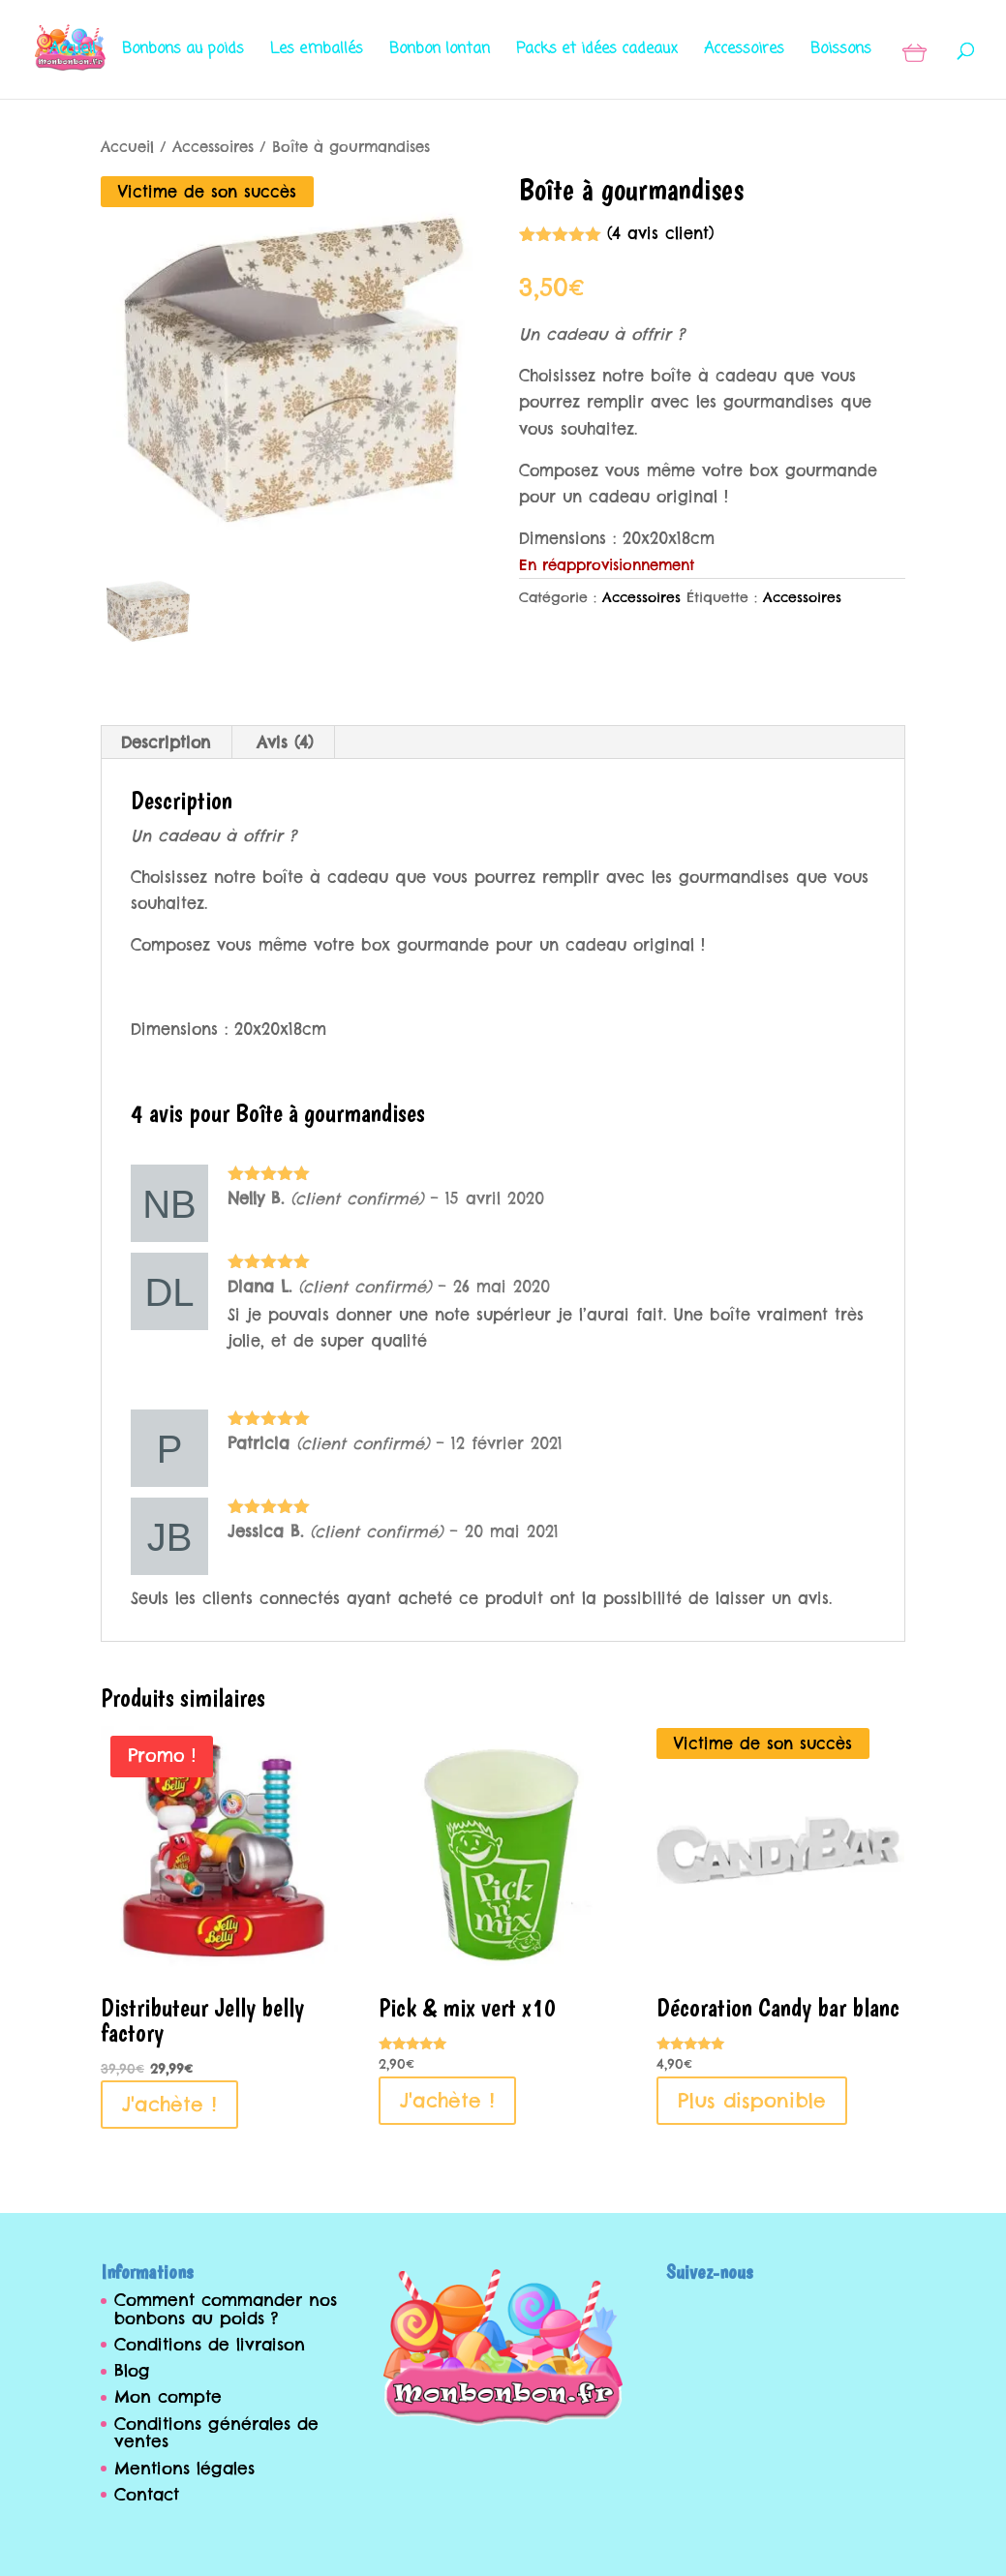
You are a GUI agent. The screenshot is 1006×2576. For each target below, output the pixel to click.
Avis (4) (285, 742)
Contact (146, 2494)
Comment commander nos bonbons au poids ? (225, 2309)
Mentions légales (184, 2468)
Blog (132, 2370)
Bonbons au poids (183, 52)
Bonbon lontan (439, 52)
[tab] (166, 742)
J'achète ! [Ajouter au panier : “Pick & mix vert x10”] (447, 2100)
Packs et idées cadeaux (597, 52)
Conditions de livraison (209, 2344)
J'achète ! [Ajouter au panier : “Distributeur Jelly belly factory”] (169, 2104)
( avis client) (660, 233)
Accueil (72, 52)
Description (165, 742)
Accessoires (744, 52)
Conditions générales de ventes (216, 2433)
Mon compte (168, 2397)
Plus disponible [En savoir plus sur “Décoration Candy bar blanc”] (752, 2100)
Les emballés (316, 52)
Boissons (840, 52)
